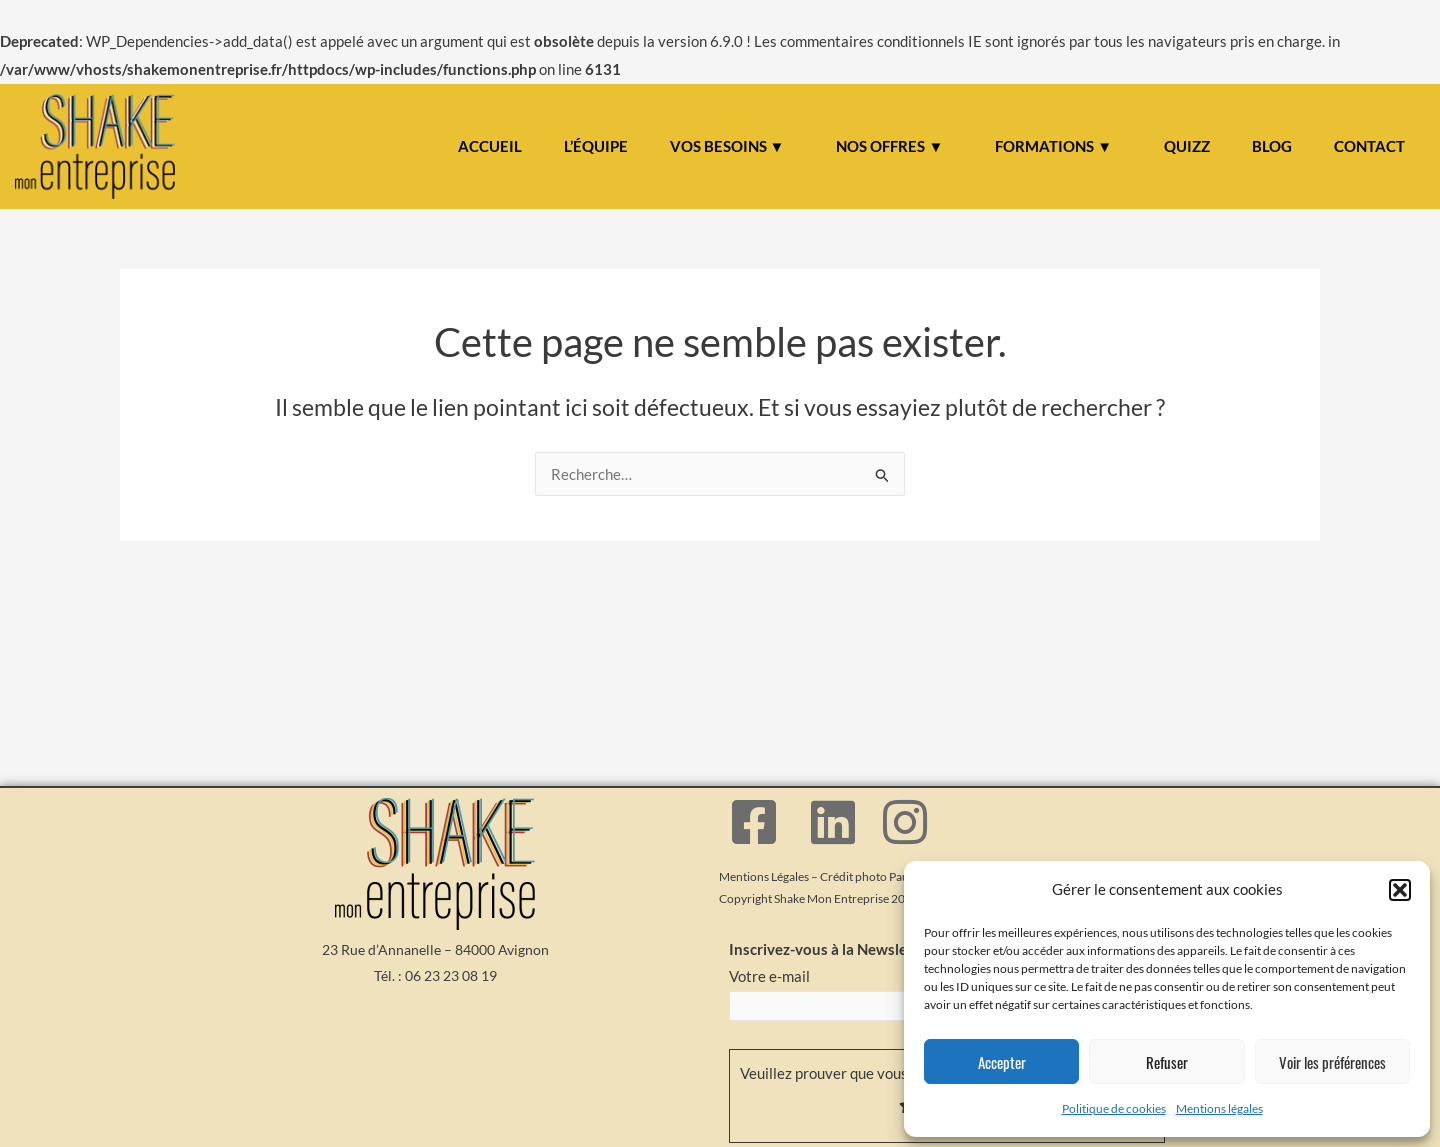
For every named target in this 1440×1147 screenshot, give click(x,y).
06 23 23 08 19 (451, 975)
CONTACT (1369, 146)
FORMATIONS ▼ (1053, 146)
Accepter (1002, 1062)
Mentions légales (1219, 1108)
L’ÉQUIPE (596, 146)
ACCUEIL (490, 146)
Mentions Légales (764, 876)
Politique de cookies (1114, 1108)
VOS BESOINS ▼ (727, 146)
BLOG (1272, 146)
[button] (1400, 890)
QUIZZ (1187, 146)
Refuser (1167, 1062)
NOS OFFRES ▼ (889, 146)
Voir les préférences (1332, 1062)
